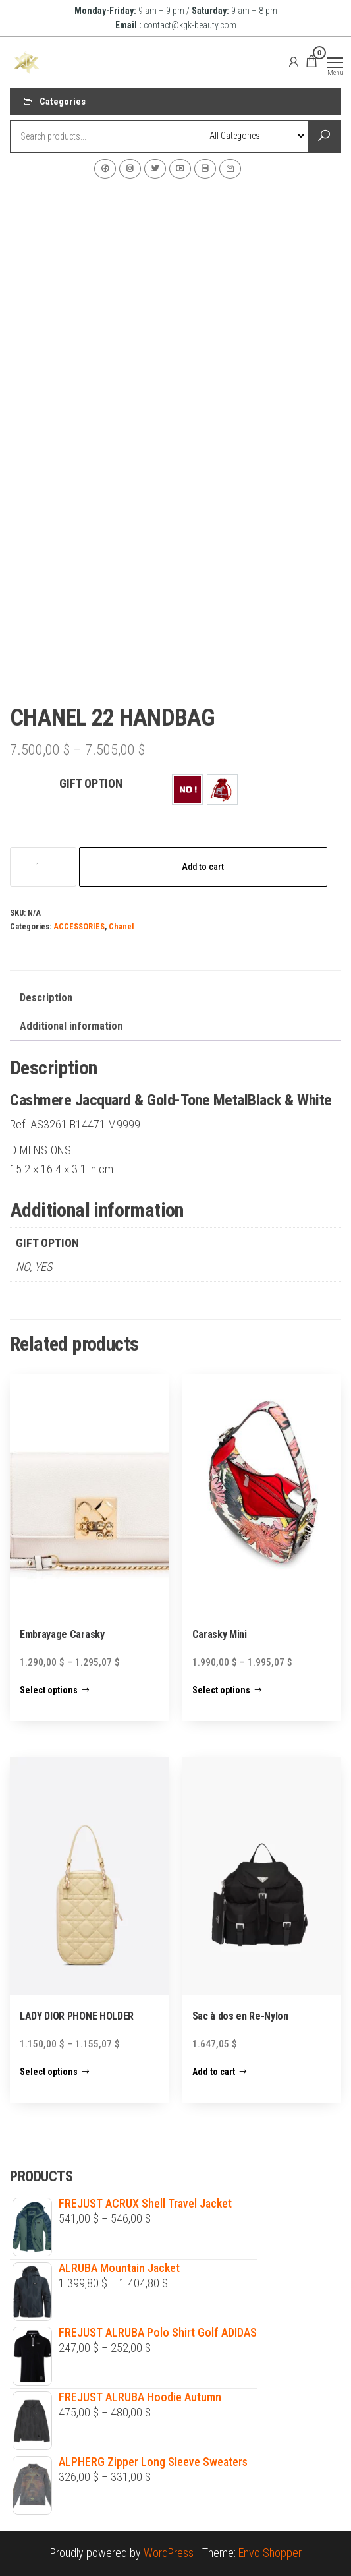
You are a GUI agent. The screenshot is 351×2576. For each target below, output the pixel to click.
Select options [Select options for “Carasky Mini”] (221, 1690)
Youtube (180, 169)
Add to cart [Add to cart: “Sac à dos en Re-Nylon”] (213, 2071)
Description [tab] (46, 997)
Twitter (155, 169)
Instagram (130, 169)
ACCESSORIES (79, 926)
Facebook (105, 169)
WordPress (169, 2553)
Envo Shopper (270, 2553)
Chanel (121, 926)
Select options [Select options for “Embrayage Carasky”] (49, 1690)
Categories (63, 101)
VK (205, 169)
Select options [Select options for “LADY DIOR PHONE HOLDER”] (49, 2071)
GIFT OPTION (90, 783)
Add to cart (203, 867)
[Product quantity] (43, 867)
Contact (230, 169)
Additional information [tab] (71, 1026)
